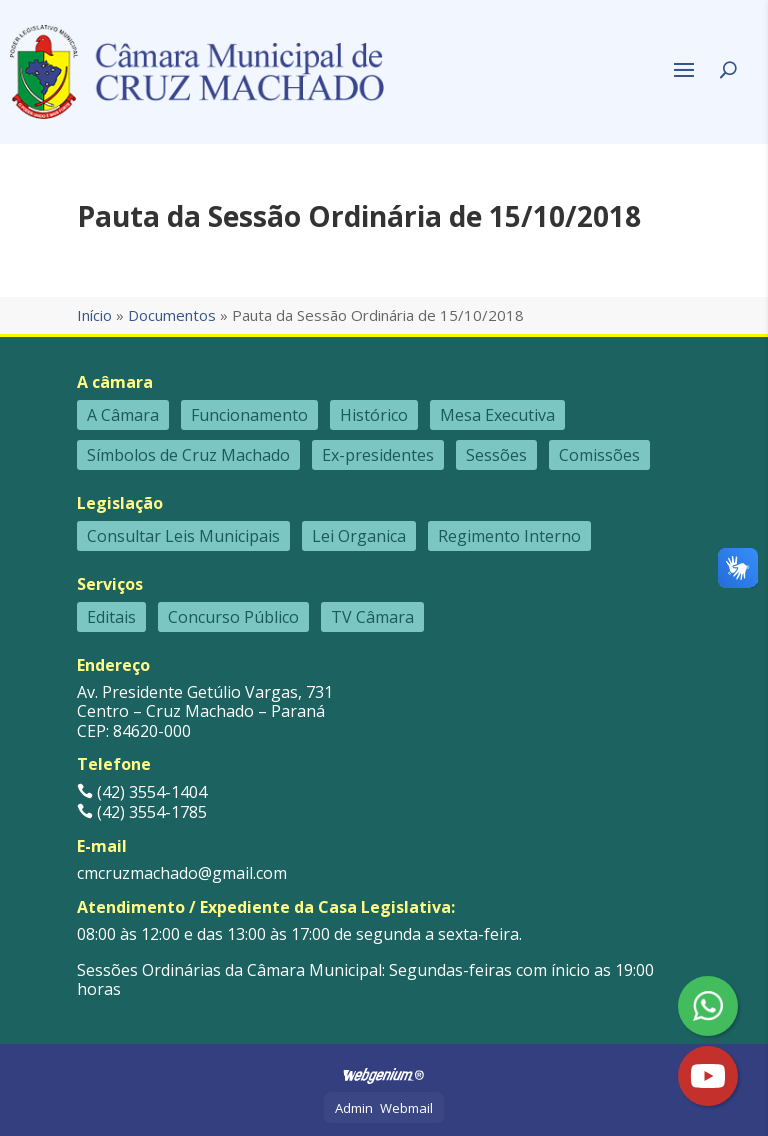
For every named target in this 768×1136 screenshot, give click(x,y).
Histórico (374, 415)
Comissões (599, 455)
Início (94, 315)
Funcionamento (249, 415)
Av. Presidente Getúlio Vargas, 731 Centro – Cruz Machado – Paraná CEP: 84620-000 (205, 711)
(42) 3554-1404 (142, 792)
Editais (111, 617)
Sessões (496, 455)
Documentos (172, 315)
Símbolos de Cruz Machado (188, 455)
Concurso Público (233, 617)
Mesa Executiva (497, 415)
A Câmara (123, 415)
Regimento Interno (509, 536)
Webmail (406, 1108)
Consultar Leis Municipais (183, 536)
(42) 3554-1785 (142, 812)
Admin (354, 1108)
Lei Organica (359, 536)
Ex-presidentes (378, 455)
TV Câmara (372, 617)
